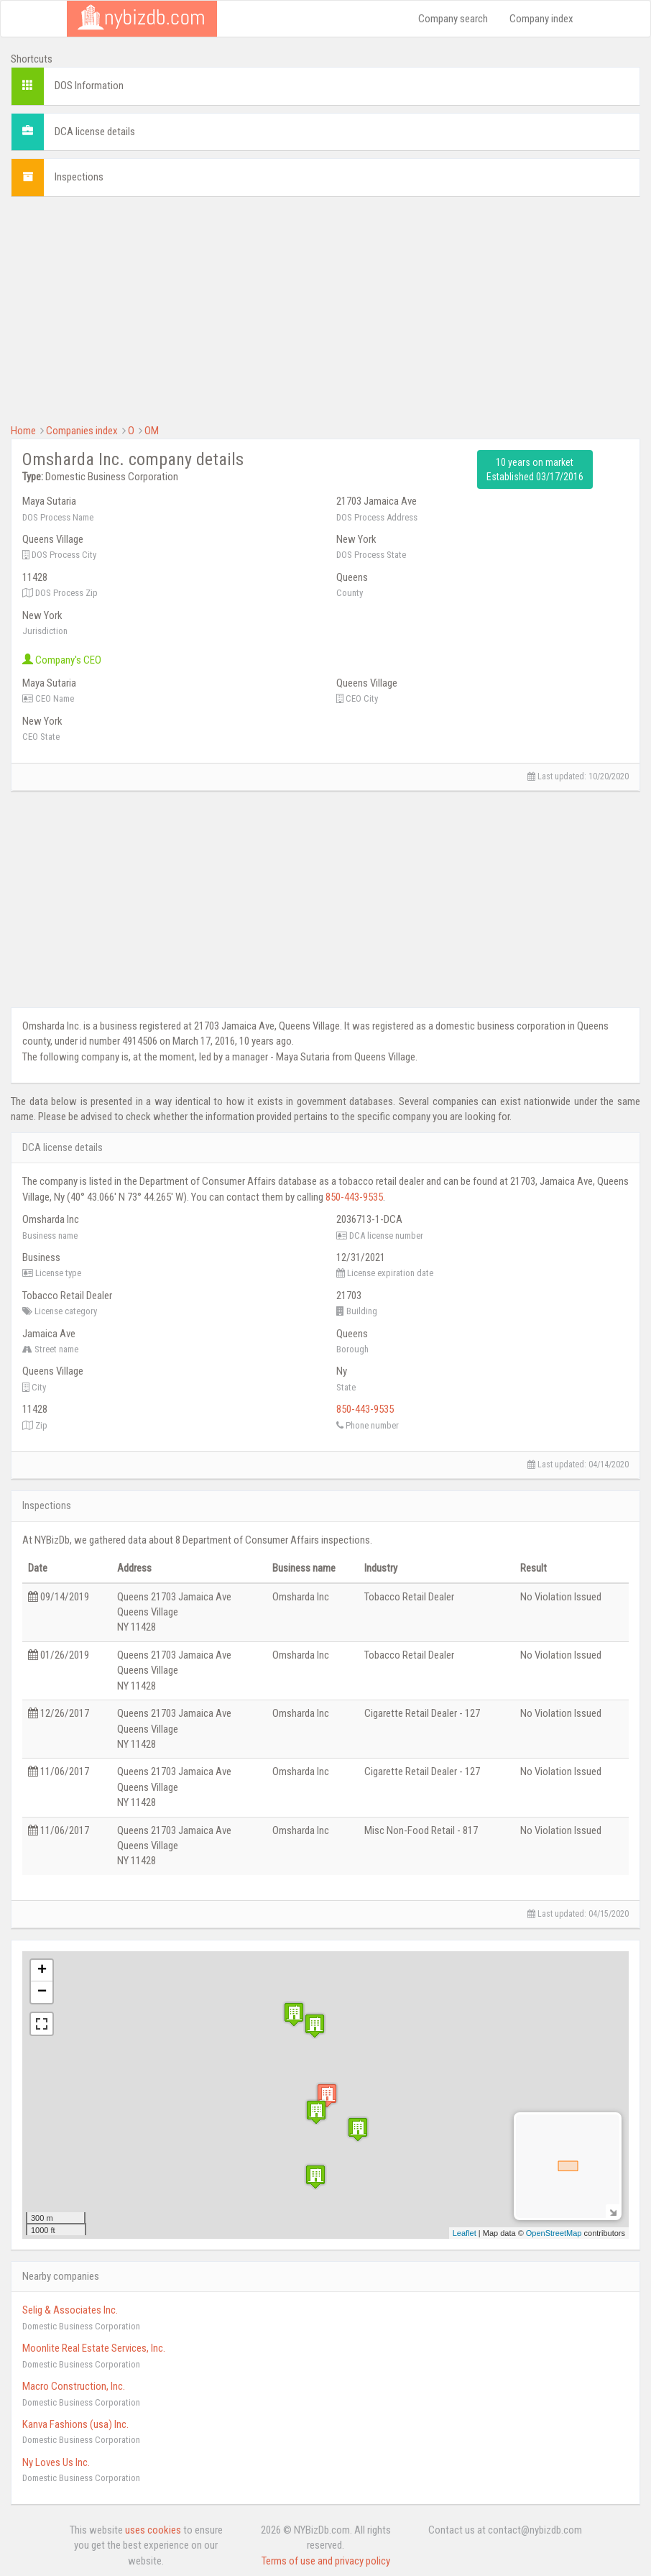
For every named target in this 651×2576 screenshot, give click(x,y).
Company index (541, 18)
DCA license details (95, 131)
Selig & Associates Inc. (70, 2310)
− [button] (42, 1992)
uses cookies (153, 2530)
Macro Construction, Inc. (73, 2386)
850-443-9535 (354, 1197)
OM (151, 430)
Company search (453, 18)
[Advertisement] (325, 308)
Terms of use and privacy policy (326, 2560)
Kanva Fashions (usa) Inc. (75, 2424)
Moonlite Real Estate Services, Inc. (93, 2348)
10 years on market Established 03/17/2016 (534, 469)
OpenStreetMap (554, 2233)
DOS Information (89, 85)
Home (23, 430)
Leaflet (464, 2233)
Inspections (79, 176)
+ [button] (42, 1970)
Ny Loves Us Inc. (56, 2462)
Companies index (82, 430)
